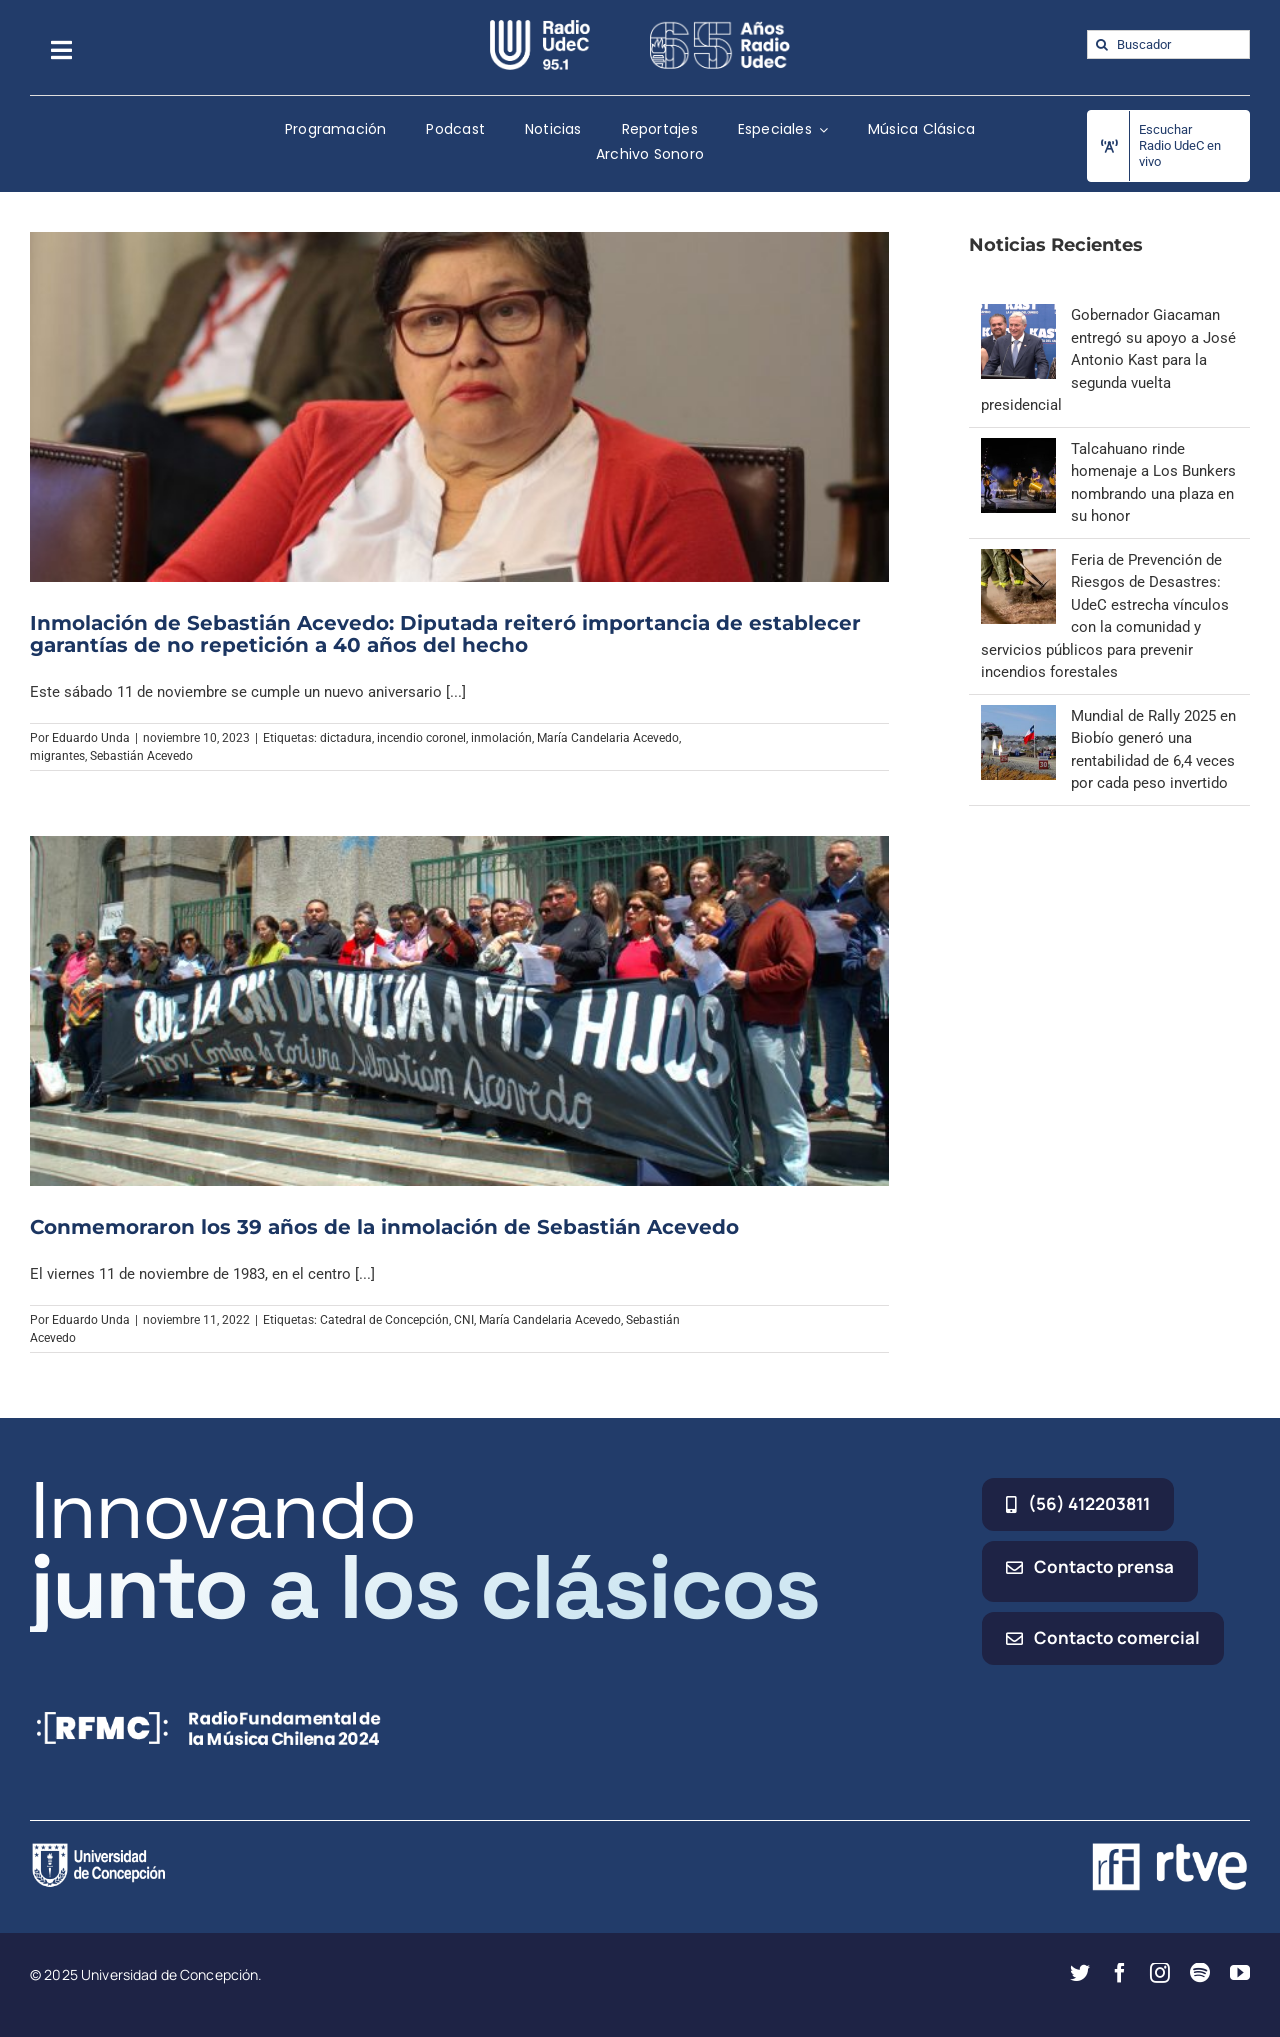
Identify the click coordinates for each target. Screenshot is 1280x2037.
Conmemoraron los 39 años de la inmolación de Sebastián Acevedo (384, 1227)
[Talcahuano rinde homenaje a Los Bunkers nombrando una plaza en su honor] (1018, 449)
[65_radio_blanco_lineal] (720, 27)
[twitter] (1080, 1973)
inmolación (501, 738)
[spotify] (1200, 1973)
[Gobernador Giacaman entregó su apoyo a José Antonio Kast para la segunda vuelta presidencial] (1018, 315)
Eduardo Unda (91, 738)
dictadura (346, 738)
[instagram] (1160, 1973)
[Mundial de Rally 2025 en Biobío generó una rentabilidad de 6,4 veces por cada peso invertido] (1018, 716)
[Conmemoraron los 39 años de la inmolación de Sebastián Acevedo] (459, 1010)
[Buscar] (1101, 44)
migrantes (57, 756)
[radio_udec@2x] (540, 27)
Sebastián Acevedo (141, 756)
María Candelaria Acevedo (608, 738)
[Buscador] (1168, 44)
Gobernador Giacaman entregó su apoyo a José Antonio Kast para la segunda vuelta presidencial (1108, 360)
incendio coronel (421, 738)
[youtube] (1240, 1973)
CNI (464, 1320)
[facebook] (1120, 1973)
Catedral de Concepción (384, 1320)
